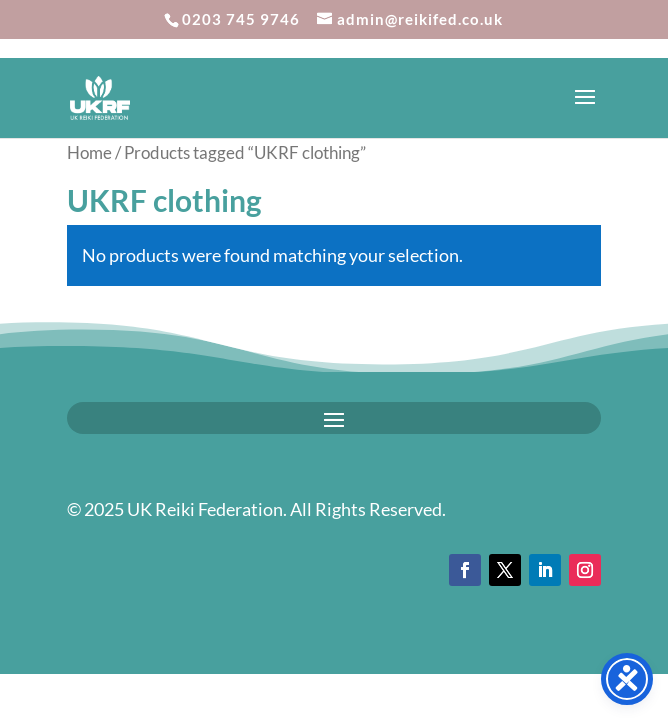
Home (89, 153)
